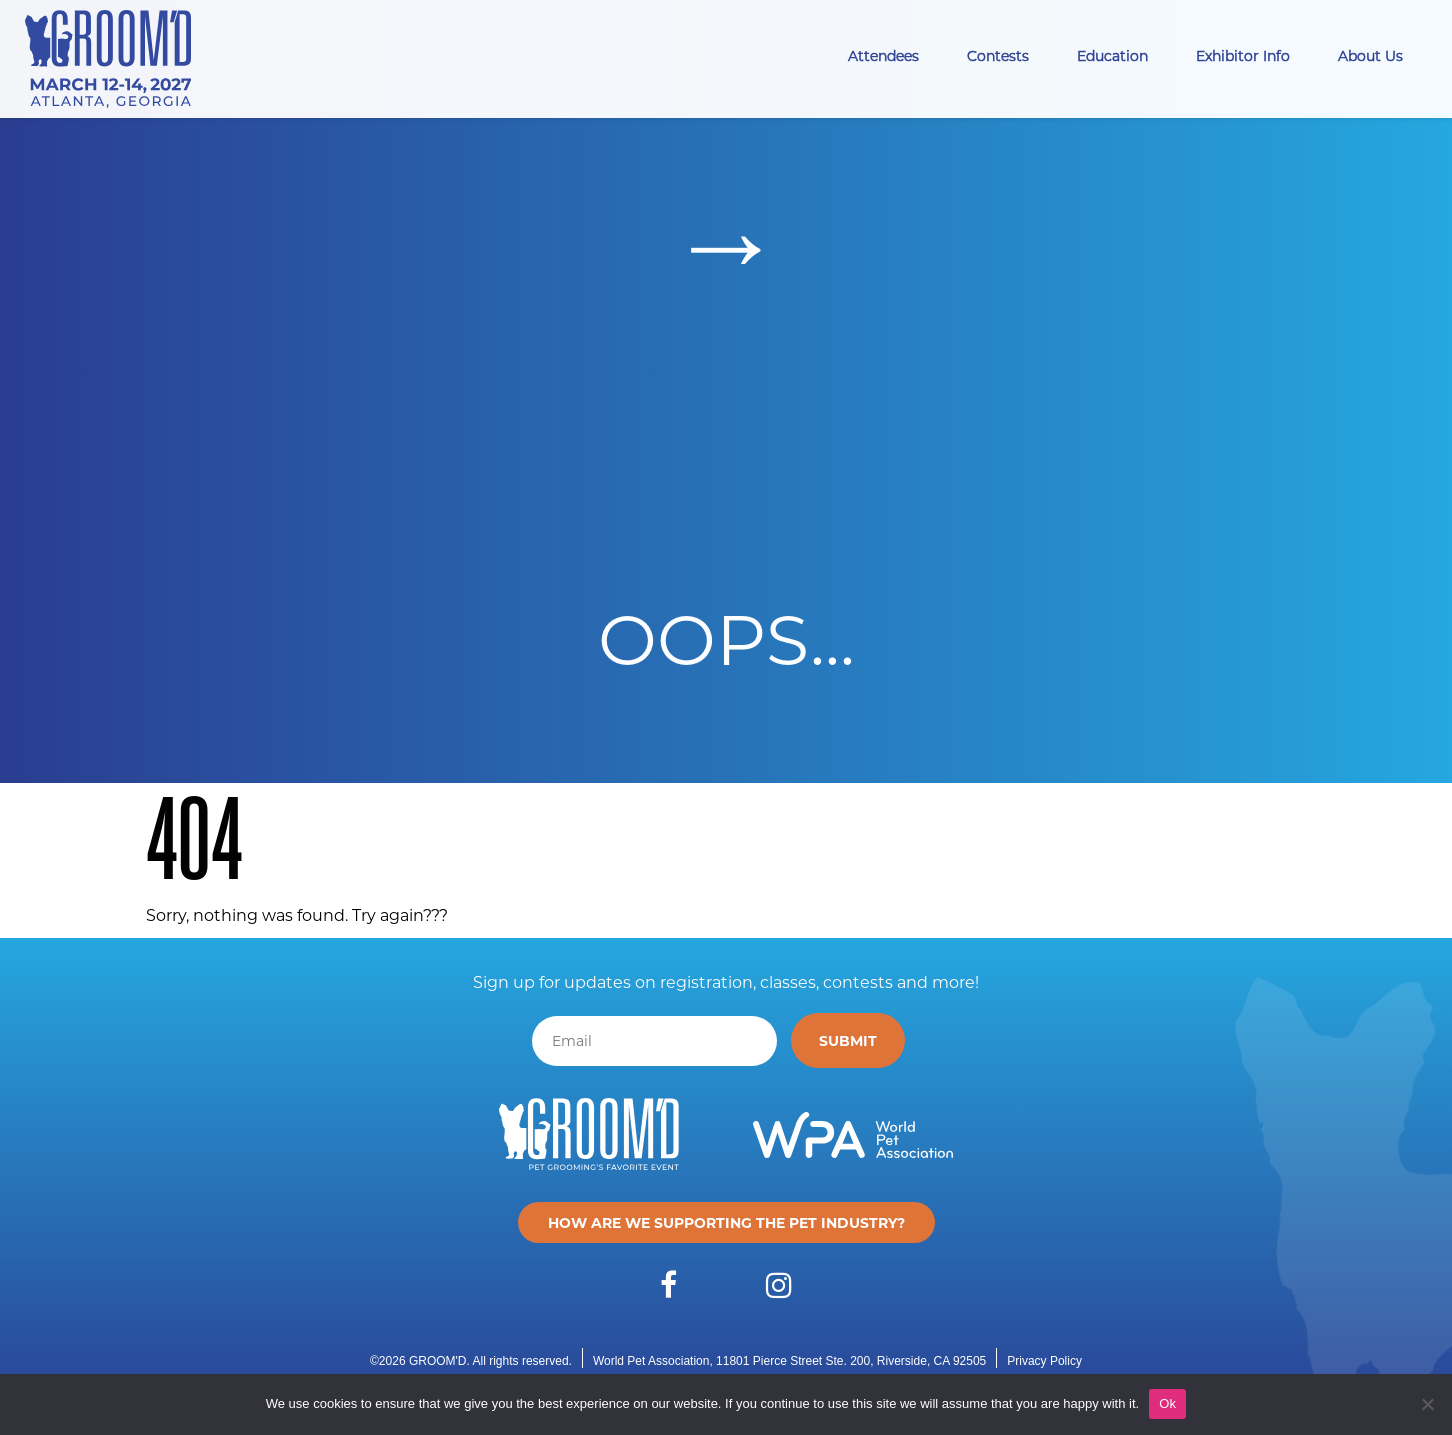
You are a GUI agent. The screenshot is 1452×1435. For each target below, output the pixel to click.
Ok (1167, 1403)
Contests (998, 55)
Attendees (883, 55)
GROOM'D (438, 1361)
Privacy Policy (1044, 1361)
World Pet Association (651, 1361)
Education (1112, 55)
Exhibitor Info (1243, 55)
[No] (1427, 1404)
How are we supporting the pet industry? (726, 1222)
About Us (1370, 55)
